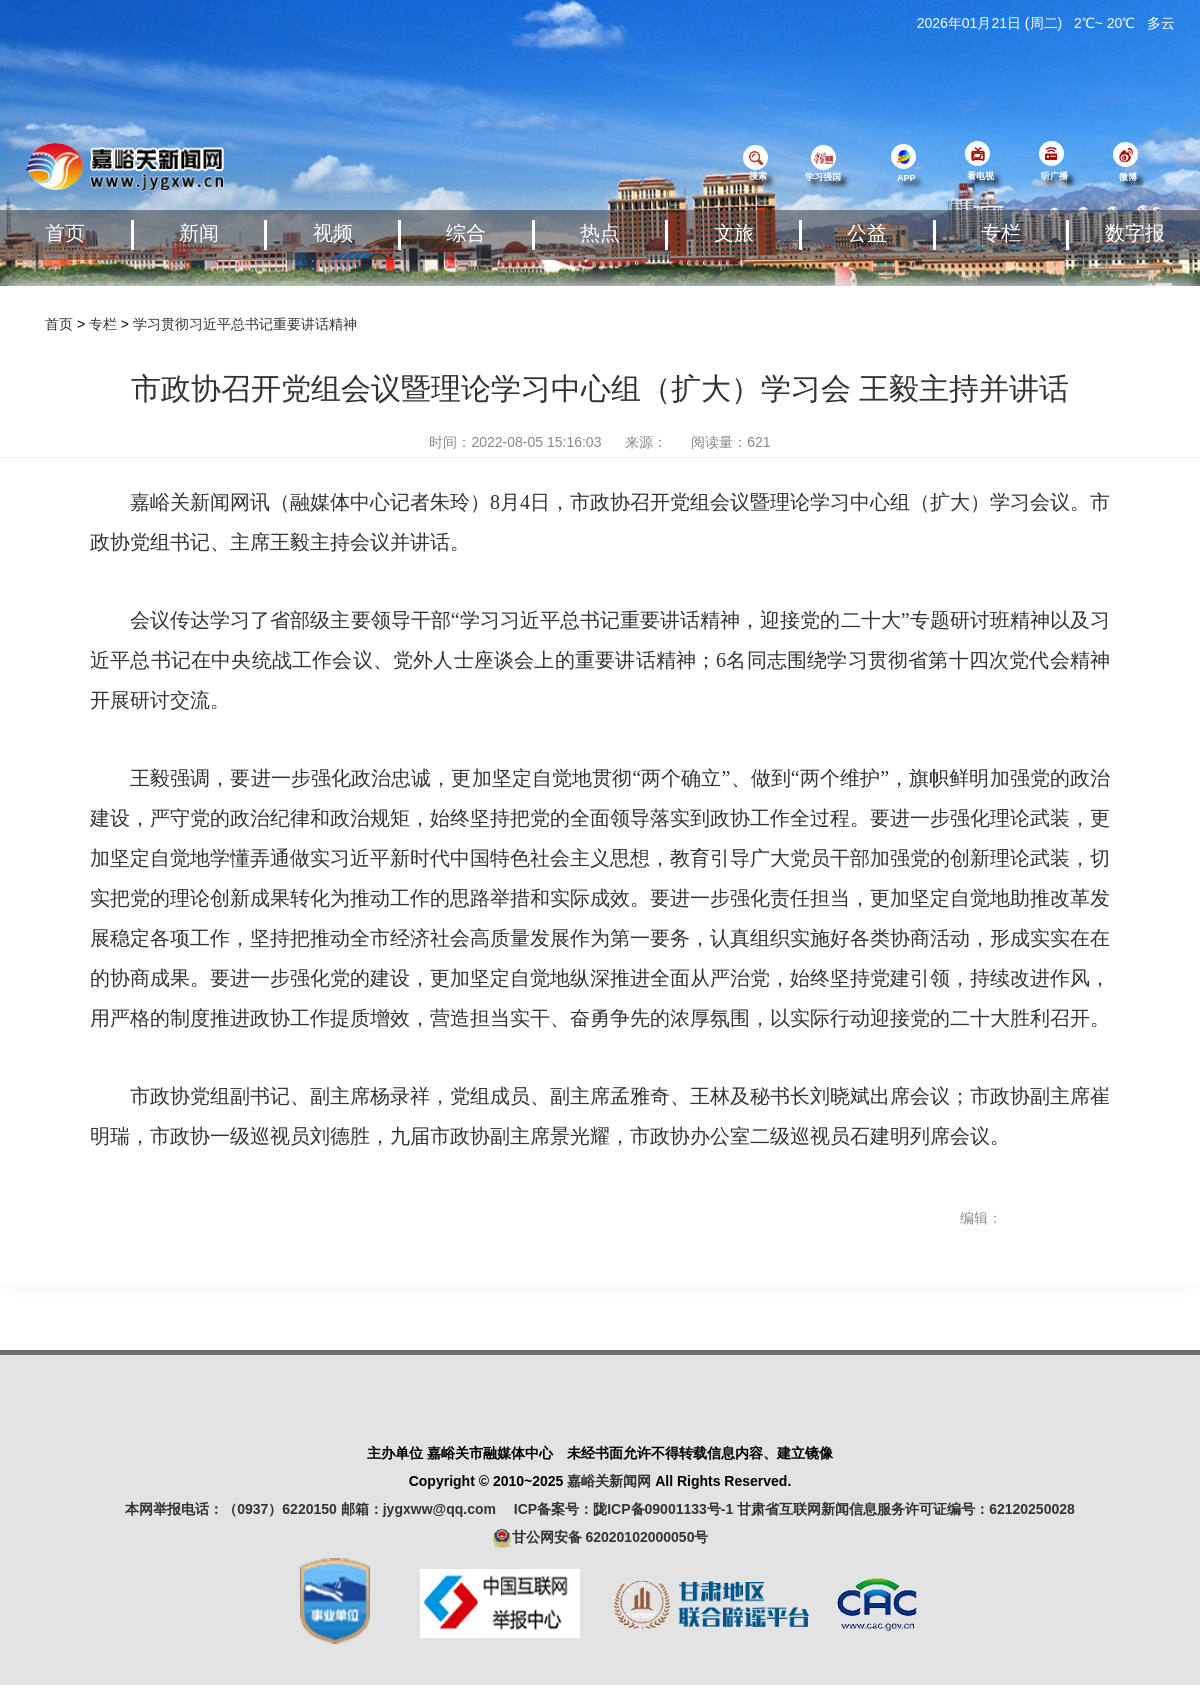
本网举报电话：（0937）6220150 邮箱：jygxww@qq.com (317, 1509)
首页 (65, 233)
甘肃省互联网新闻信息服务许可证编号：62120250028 (906, 1509)
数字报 (1135, 233)
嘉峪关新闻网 (609, 1481)
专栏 (1001, 233)
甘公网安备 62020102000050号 (600, 1538)
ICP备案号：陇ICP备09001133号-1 (623, 1509)
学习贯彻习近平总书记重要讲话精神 (245, 324)
